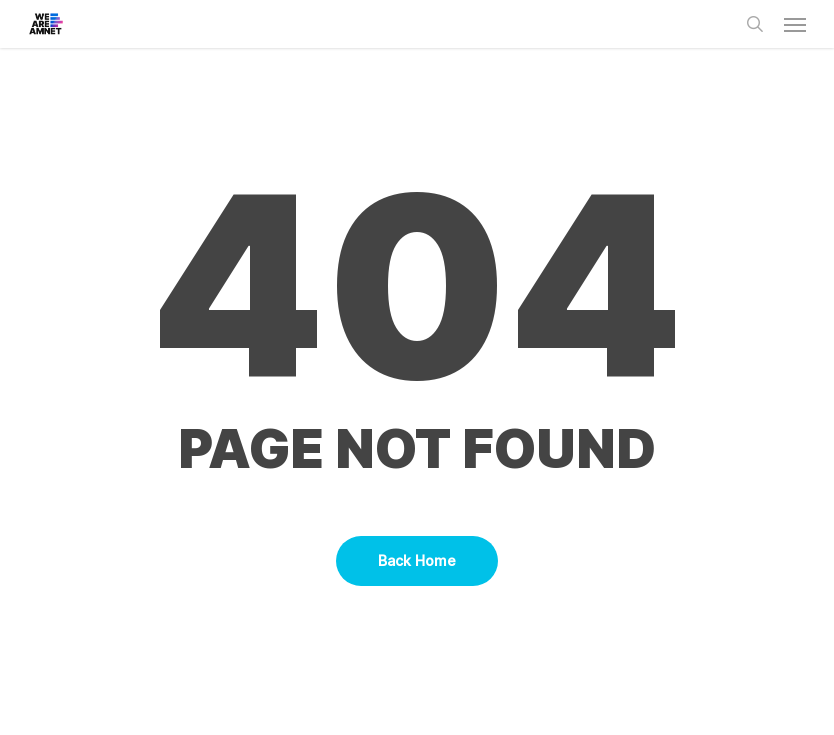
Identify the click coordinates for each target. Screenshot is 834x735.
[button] (795, 24)
